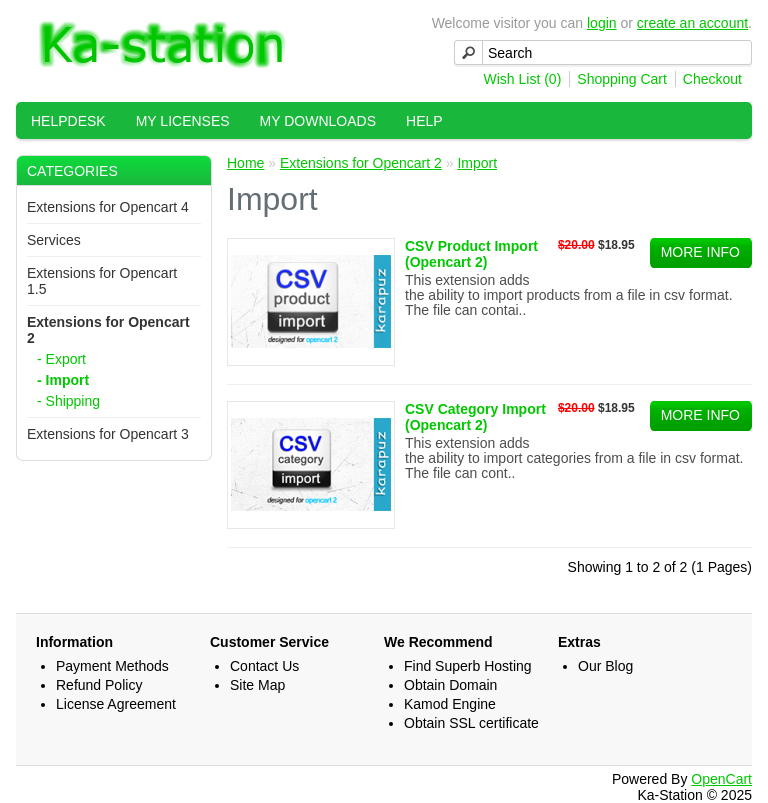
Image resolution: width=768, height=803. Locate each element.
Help (424, 121)
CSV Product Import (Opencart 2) (471, 254)
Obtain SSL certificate (471, 723)
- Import (63, 380)
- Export (61, 359)
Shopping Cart (622, 79)
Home (245, 163)
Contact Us (264, 666)
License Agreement (116, 704)
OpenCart (721, 779)
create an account (692, 23)
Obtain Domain (450, 685)
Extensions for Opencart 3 (108, 434)
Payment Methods (112, 666)
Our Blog (605, 666)
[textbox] (603, 52)
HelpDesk (68, 121)
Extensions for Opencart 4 (108, 207)
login (602, 23)
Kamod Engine (450, 704)
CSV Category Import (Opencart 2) (475, 417)
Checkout (712, 79)
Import (477, 163)
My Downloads (318, 121)
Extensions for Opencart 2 (361, 163)
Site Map (257, 685)
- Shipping (68, 401)
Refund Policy (99, 685)
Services (54, 240)
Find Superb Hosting (468, 666)
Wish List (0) (523, 79)
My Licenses (183, 121)
